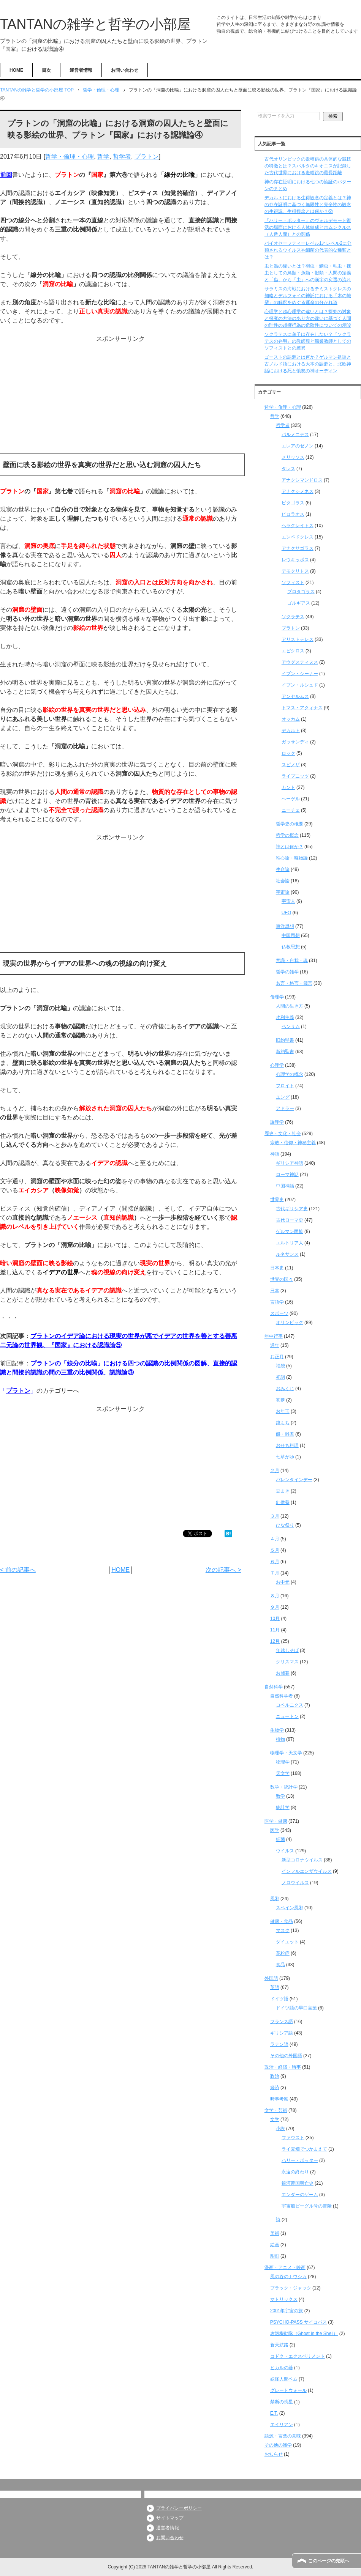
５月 (274, 1550)
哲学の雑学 (287, 972)
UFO (286, 912)
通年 (274, 1345)
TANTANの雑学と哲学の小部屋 (95, 24)
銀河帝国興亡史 (298, 2183)
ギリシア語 (281, 2033)
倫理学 (277, 997)
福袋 (280, 1365)
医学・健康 (275, 1821)
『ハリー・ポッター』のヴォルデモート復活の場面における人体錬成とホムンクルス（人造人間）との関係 (307, 227)
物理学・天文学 (286, 1753)
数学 (280, 1796)
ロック (288, 753)
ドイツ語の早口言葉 (296, 2008)
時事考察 (279, 2099)
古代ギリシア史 (292, 1208)
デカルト (291, 730)
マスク (283, 1930)
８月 (274, 1595)
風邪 (274, 1898)
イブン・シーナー (300, 673)
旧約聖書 (285, 1040)
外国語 (271, 1978)
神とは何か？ (289, 846)
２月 (274, 1470)
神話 (274, 1154)
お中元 (283, 1582)
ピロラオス (293, 514)
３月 (274, 1516)
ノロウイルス (295, 1882)
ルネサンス (287, 1254)
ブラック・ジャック (290, 2288)
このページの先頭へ (328, 2560)
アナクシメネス (298, 491)
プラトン (147, 156)
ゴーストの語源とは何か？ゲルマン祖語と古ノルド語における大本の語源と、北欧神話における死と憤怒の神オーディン (307, 363)
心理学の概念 (289, 1074)
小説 (280, 2128)
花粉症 (283, 1953)
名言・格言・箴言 (294, 983)
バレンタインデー (294, 1479)
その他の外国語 (286, 2055)
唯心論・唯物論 (292, 858)
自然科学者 (281, 1696)
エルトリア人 (289, 1242)
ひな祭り (285, 1525)
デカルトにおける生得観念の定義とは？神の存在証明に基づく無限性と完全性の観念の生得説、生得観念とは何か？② (307, 204)
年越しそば (287, 1650)
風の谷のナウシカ (288, 2276)
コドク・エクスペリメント (297, 2356)
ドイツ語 (279, 1998)
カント (288, 787)
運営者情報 (81, 70)
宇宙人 (288, 901)
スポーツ (279, 1313)
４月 (274, 1539)
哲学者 (122, 156)
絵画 (274, 2244)
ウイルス (285, 1850)
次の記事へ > (223, 1570)
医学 (274, 1830)
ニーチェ (291, 810)
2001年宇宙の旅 (286, 2310)
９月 (274, 1607)
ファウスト (293, 2137)
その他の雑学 (278, 2445)
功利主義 (285, 1017)
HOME (16, 70)
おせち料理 (287, 1445)
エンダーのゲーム (300, 2194)
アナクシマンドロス (302, 480)
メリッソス (293, 457)
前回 (6, 175)
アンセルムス (295, 696)
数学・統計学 (284, 1787)
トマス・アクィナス (302, 707)
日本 (274, 1290)
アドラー (285, 1108)
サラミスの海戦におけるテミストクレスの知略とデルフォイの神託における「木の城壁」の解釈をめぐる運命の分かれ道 (307, 295)
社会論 (283, 880)
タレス (288, 468)
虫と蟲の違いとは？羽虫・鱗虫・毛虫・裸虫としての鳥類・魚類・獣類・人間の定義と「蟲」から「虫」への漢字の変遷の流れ (307, 272)
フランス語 (281, 2021)
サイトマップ (170, 2518)
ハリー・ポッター (300, 2160)
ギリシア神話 (289, 1163)
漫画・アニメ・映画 (285, 2267)
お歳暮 (283, 1673)
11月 (275, 1630)
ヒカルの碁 (281, 2367)
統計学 (283, 1807)
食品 (280, 1964)
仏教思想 (291, 946)
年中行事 (273, 1336)
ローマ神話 (287, 1174)
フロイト (285, 1085)
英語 (274, 1987)
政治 (274, 2076)
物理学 (283, 1762)
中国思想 (291, 935)
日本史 (277, 1268)
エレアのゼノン (298, 446)
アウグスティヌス (300, 662)
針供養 (283, 1502)
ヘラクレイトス (298, 525)
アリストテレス (298, 639)
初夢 (280, 1400)
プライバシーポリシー (179, 2508)
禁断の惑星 (281, 2401)
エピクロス (293, 650)
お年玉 (283, 1411)
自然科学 (273, 1687)
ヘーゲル (291, 798)
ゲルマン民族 (289, 1231)
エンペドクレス (298, 537)
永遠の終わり (295, 2171)
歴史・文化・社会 (282, 1133)
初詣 (280, 1377)
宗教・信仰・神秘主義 (293, 1142)
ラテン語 (279, 2044)
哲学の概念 (287, 835)
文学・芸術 (275, 2110)
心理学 (277, 1065)
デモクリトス (295, 571)
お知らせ (273, 2454)
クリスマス (287, 1661)
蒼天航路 (279, 2345)
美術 (274, 2233)
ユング (283, 1097)
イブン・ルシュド (300, 685)
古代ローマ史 (289, 1220)
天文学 (283, 1773)
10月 (275, 1618)
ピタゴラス (293, 502)
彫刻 (274, 2256)
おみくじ (285, 1388)
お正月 (277, 1356)
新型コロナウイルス (302, 1860)
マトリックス (284, 2299)
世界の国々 (281, 1279)
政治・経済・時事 (282, 2067)
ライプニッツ (295, 776)
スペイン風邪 (289, 1907)
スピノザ (291, 764)
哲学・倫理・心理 (69, 156)
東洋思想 (285, 926)
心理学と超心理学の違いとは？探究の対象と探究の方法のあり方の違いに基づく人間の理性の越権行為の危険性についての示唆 (307, 318)
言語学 (277, 1302)
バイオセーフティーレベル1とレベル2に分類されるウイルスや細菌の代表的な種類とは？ (308, 250)
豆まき (283, 1491)
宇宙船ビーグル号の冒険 (307, 2206)
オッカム (291, 719)
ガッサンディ (295, 742)
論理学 (277, 1122)
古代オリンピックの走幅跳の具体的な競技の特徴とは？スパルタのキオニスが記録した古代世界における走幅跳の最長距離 (307, 165)
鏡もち (283, 1422)
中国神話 (285, 1186)
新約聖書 (285, 1051)
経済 (274, 2087)
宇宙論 (283, 892)
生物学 (277, 1730)
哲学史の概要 (289, 824)
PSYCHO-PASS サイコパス (298, 2322)
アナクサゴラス (298, 548)
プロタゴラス (301, 591)
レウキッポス (295, 559)
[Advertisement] (120, 396)
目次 (46, 70)
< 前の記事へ (18, 1570)
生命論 (283, 869)
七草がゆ (285, 1457)
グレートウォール (288, 2390)
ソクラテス (293, 616)
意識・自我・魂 (292, 960)
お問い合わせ (124, 70)
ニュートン (287, 1716)
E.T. (274, 2413)
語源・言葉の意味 (282, 2436)
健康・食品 (281, 1921)
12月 (275, 1641)
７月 (274, 1573)
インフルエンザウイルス (307, 1871)
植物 (280, 1739)
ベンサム (291, 1026)
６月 (274, 1561)
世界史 (277, 1199)
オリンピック (289, 1322)
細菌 (280, 1839)
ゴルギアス (298, 603)
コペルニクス (289, 1705)
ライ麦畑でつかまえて (304, 2149)
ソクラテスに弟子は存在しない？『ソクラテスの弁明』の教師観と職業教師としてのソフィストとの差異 (307, 341)
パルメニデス (295, 434)
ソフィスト (293, 582)
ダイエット (287, 1942)
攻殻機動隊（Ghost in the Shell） (304, 2333)
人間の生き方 (289, 1006)
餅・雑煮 (285, 1434)
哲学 (103, 156)
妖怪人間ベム (284, 2379)
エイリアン (281, 2424)
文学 (274, 2119)
